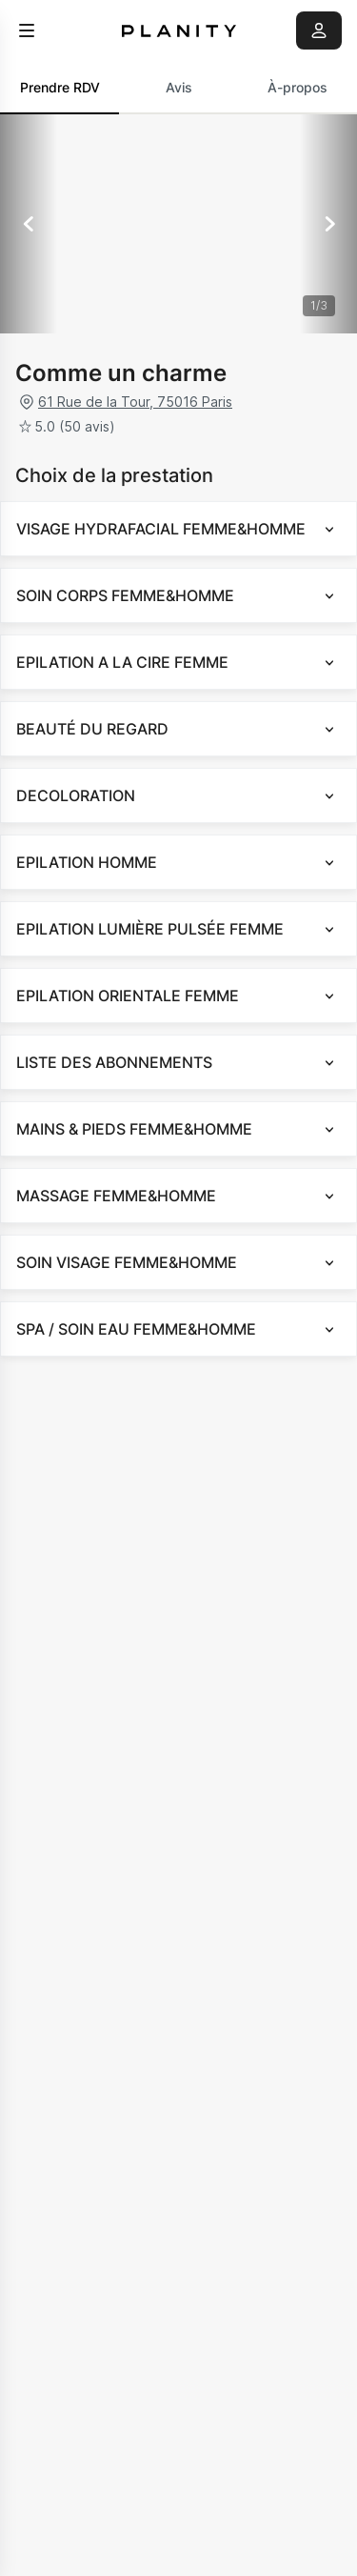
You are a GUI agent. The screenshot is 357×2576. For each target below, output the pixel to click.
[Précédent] (28, 223)
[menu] (26, 30)
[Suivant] (328, 223)
